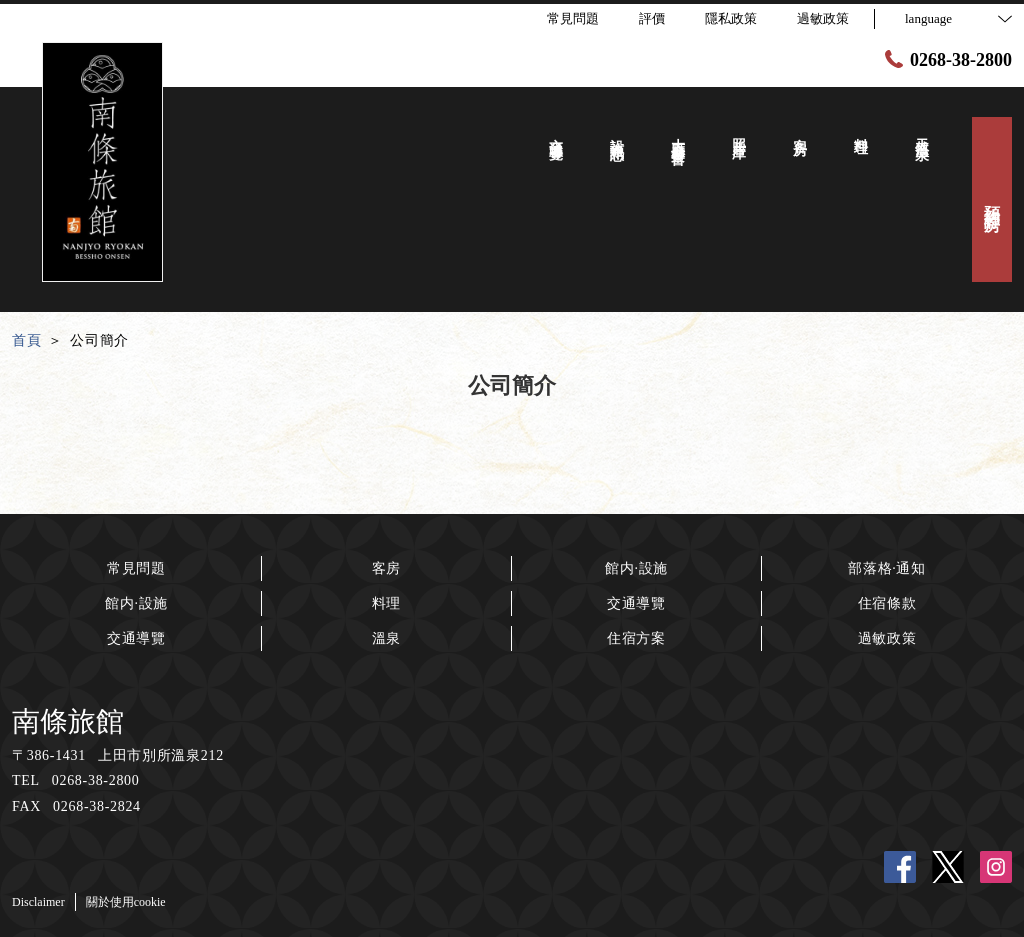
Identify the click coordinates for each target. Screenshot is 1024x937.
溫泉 (386, 638)
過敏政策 (887, 638)
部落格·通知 (887, 568)
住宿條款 (887, 603)
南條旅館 (68, 721)
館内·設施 (136, 603)
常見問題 (136, 568)
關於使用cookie (126, 902)
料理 (386, 603)
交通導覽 (136, 638)
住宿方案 (636, 638)
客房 (386, 568)
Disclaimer (38, 902)
